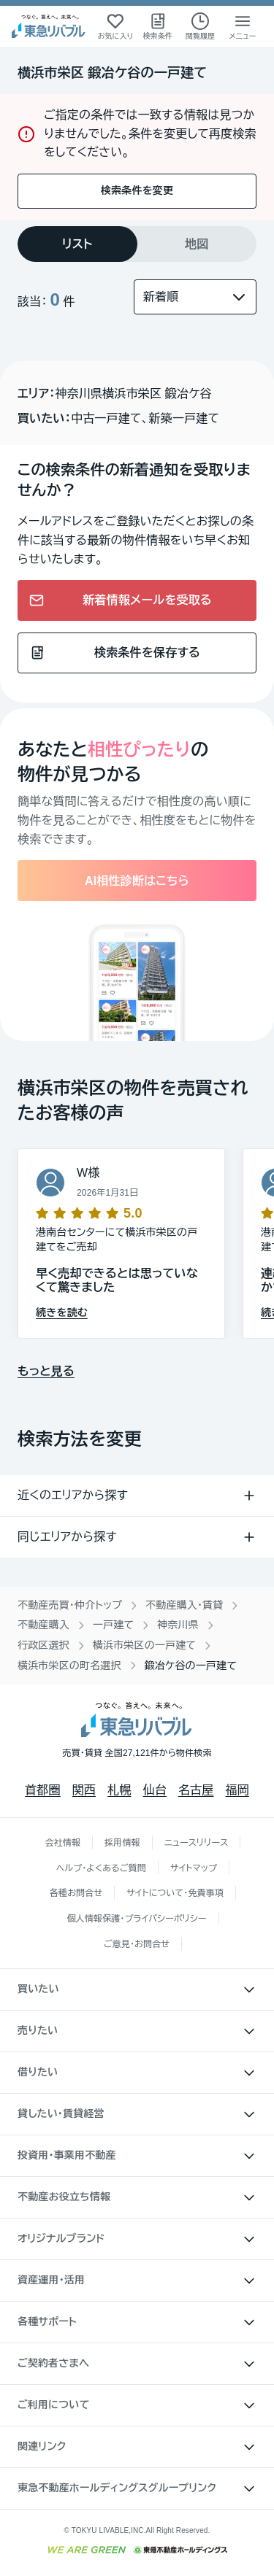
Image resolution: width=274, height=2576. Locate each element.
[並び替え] (195, 296)
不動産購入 (43, 1625)
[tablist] (137, 244)
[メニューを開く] (242, 26)
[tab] (77, 244)
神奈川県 (178, 1625)
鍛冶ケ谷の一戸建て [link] (191, 1665)
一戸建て (113, 1625)
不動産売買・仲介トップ (70, 1605)
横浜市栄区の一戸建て (144, 1645)
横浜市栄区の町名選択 (69, 1665)
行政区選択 (43, 1645)
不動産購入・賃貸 (184, 1605)
